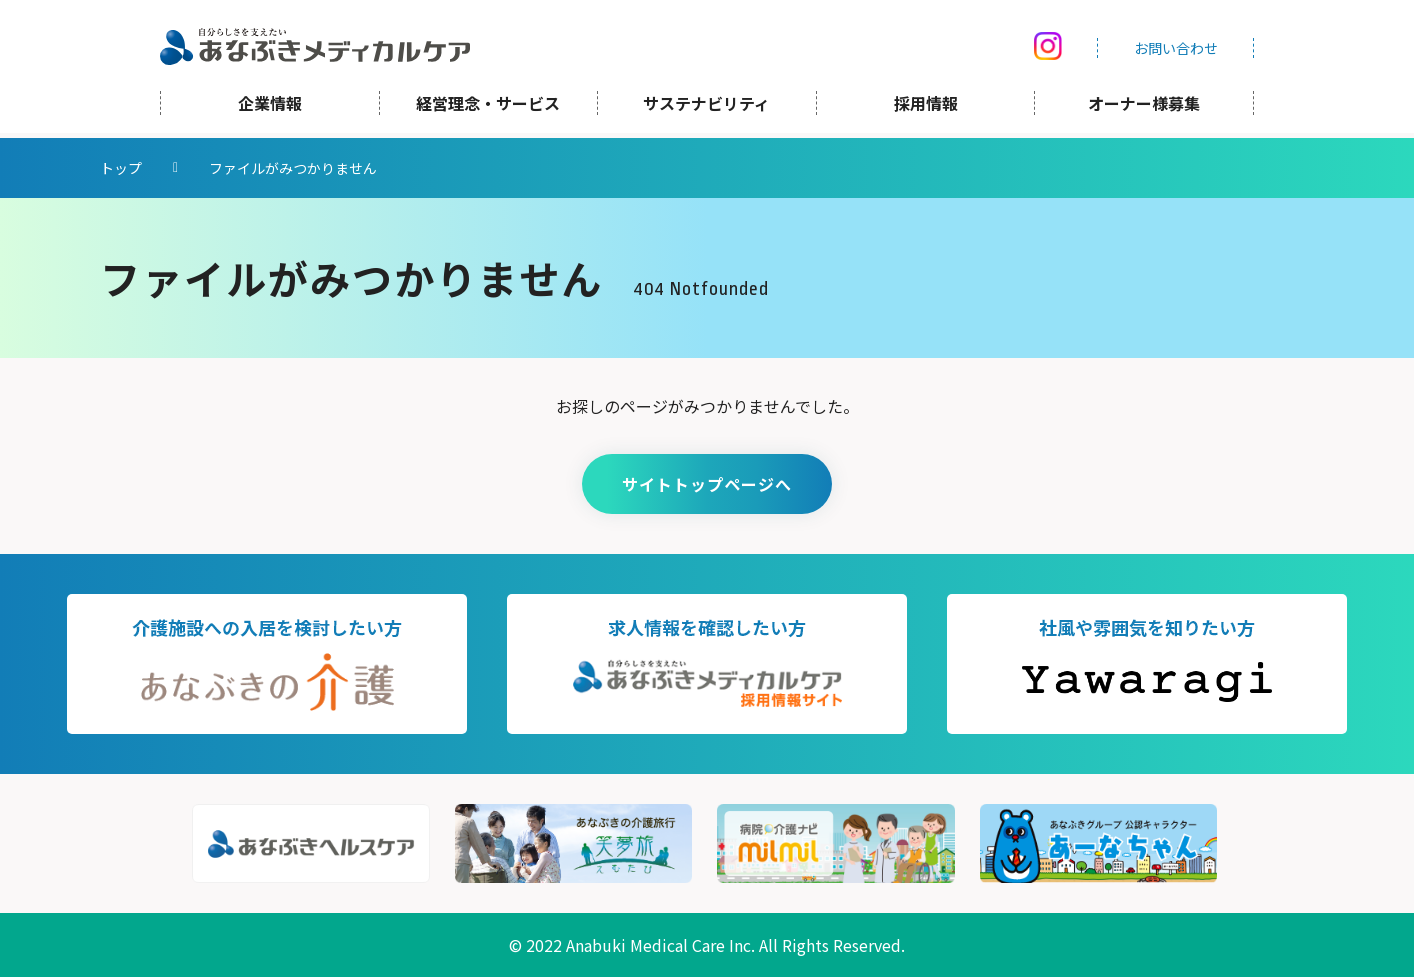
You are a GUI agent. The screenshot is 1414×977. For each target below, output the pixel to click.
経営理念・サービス (488, 108)
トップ (121, 168)
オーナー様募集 (1144, 108)
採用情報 (926, 108)
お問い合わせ (1176, 50)
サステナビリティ (706, 108)
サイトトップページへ (707, 484)
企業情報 (270, 108)
